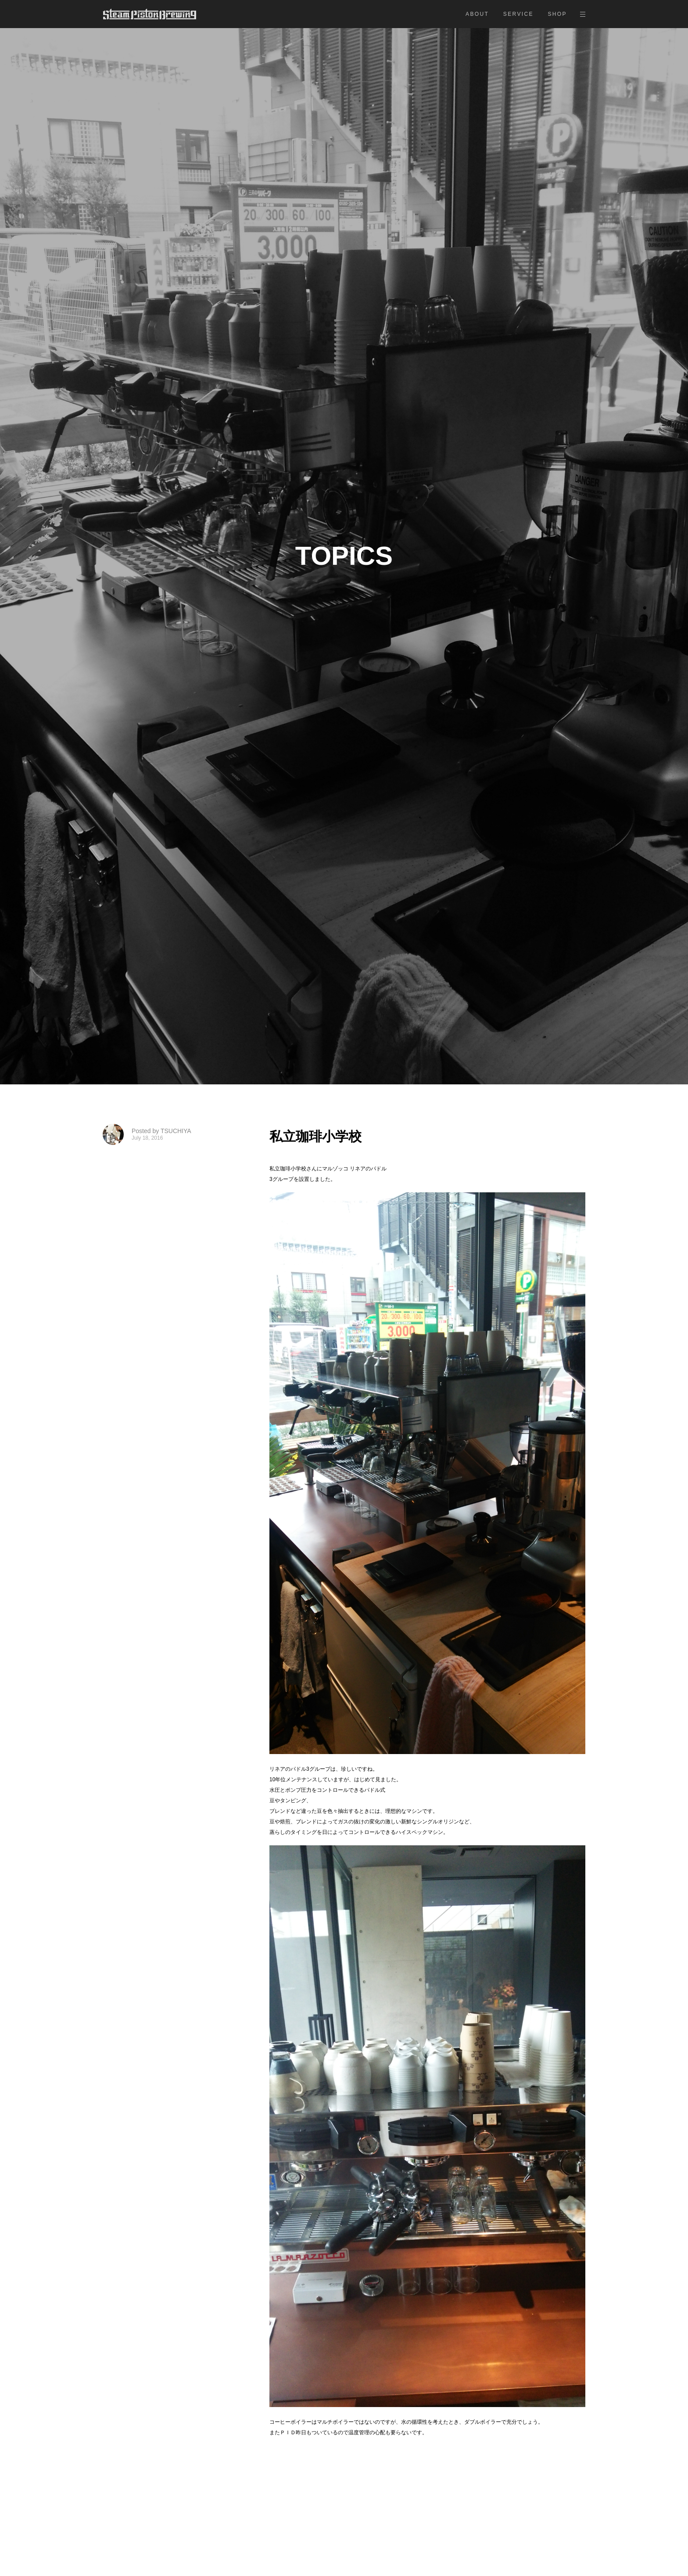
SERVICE (518, 14)
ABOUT (477, 14)
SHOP (557, 14)
